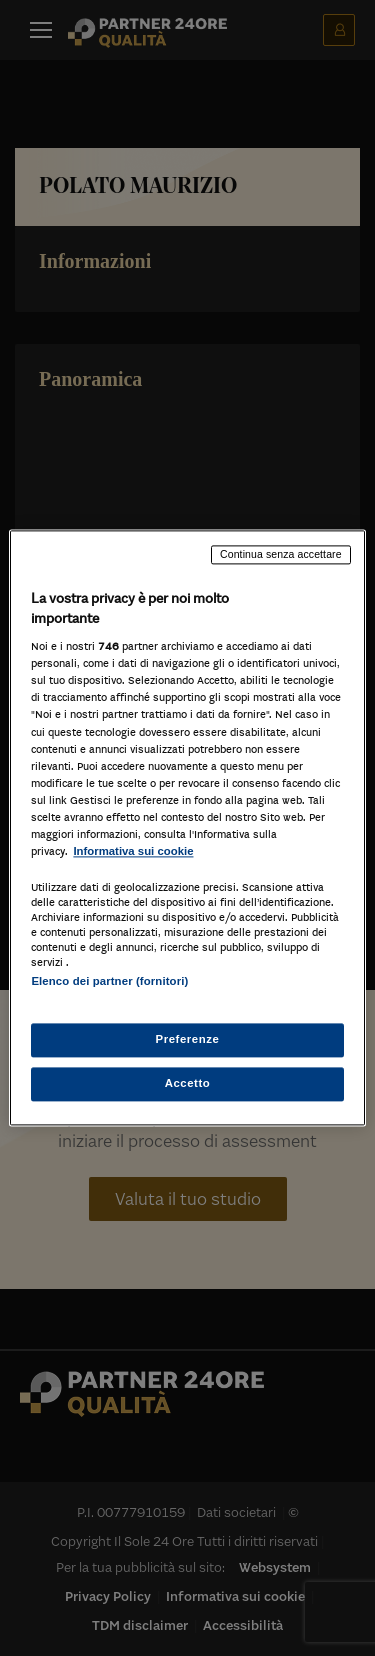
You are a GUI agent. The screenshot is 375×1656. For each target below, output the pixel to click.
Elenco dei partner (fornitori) (109, 981)
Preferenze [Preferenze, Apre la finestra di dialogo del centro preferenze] (188, 1040)
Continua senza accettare (281, 554)
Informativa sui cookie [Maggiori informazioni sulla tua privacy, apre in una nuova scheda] (133, 851)
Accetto (188, 1084)
